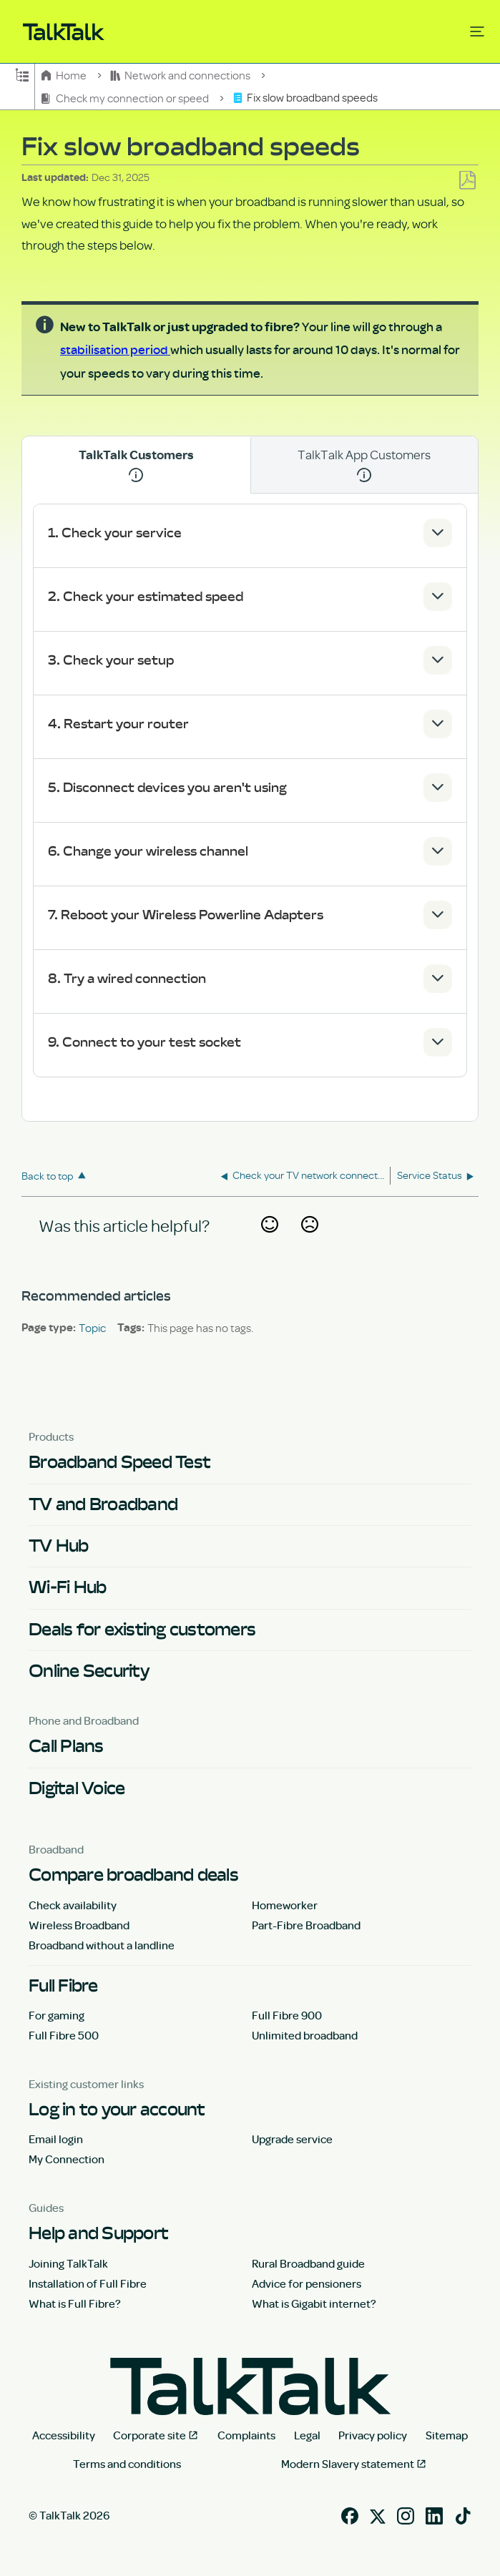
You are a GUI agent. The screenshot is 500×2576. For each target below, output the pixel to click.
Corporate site (149, 2435)
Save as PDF (467, 180)
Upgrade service (292, 2139)
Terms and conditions (127, 2464)
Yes (269, 1241)
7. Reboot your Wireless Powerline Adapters (185, 914)
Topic (92, 1328)
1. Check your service (115, 532)
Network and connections (181, 75)
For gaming (56, 2015)
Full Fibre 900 (287, 2015)
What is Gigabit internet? (314, 2303)
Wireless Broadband (79, 1925)
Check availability (73, 1905)
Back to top (47, 1175)
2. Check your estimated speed (145, 596)
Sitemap (447, 2435)
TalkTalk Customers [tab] (136, 465)
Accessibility (63, 2435)
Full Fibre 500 (64, 2035)
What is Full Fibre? (75, 2303)
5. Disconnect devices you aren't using (167, 787)
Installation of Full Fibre (88, 2283)
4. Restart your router (118, 723)
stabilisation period (115, 349)
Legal (307, 2435)
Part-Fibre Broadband (306, 1925)
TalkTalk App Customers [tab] (364, 464)
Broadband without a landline (102, 1945)
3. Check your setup (111, 660)
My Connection (66, 2159)
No (310, 1241)
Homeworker (285, 1905)
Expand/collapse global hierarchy (22, 74)
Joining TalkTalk (68, 2263)
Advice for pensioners (306, 2283)
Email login (56, 2139)
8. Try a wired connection (127, 978)
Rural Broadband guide (308, 2263)
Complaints (246, 2435)
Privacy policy (372, 2435)
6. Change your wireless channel (148, 851)
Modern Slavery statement (347, 2464)
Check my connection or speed (126, 98)
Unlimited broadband (305, 2035)
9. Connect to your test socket (144, 1042)
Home (65, 75)
